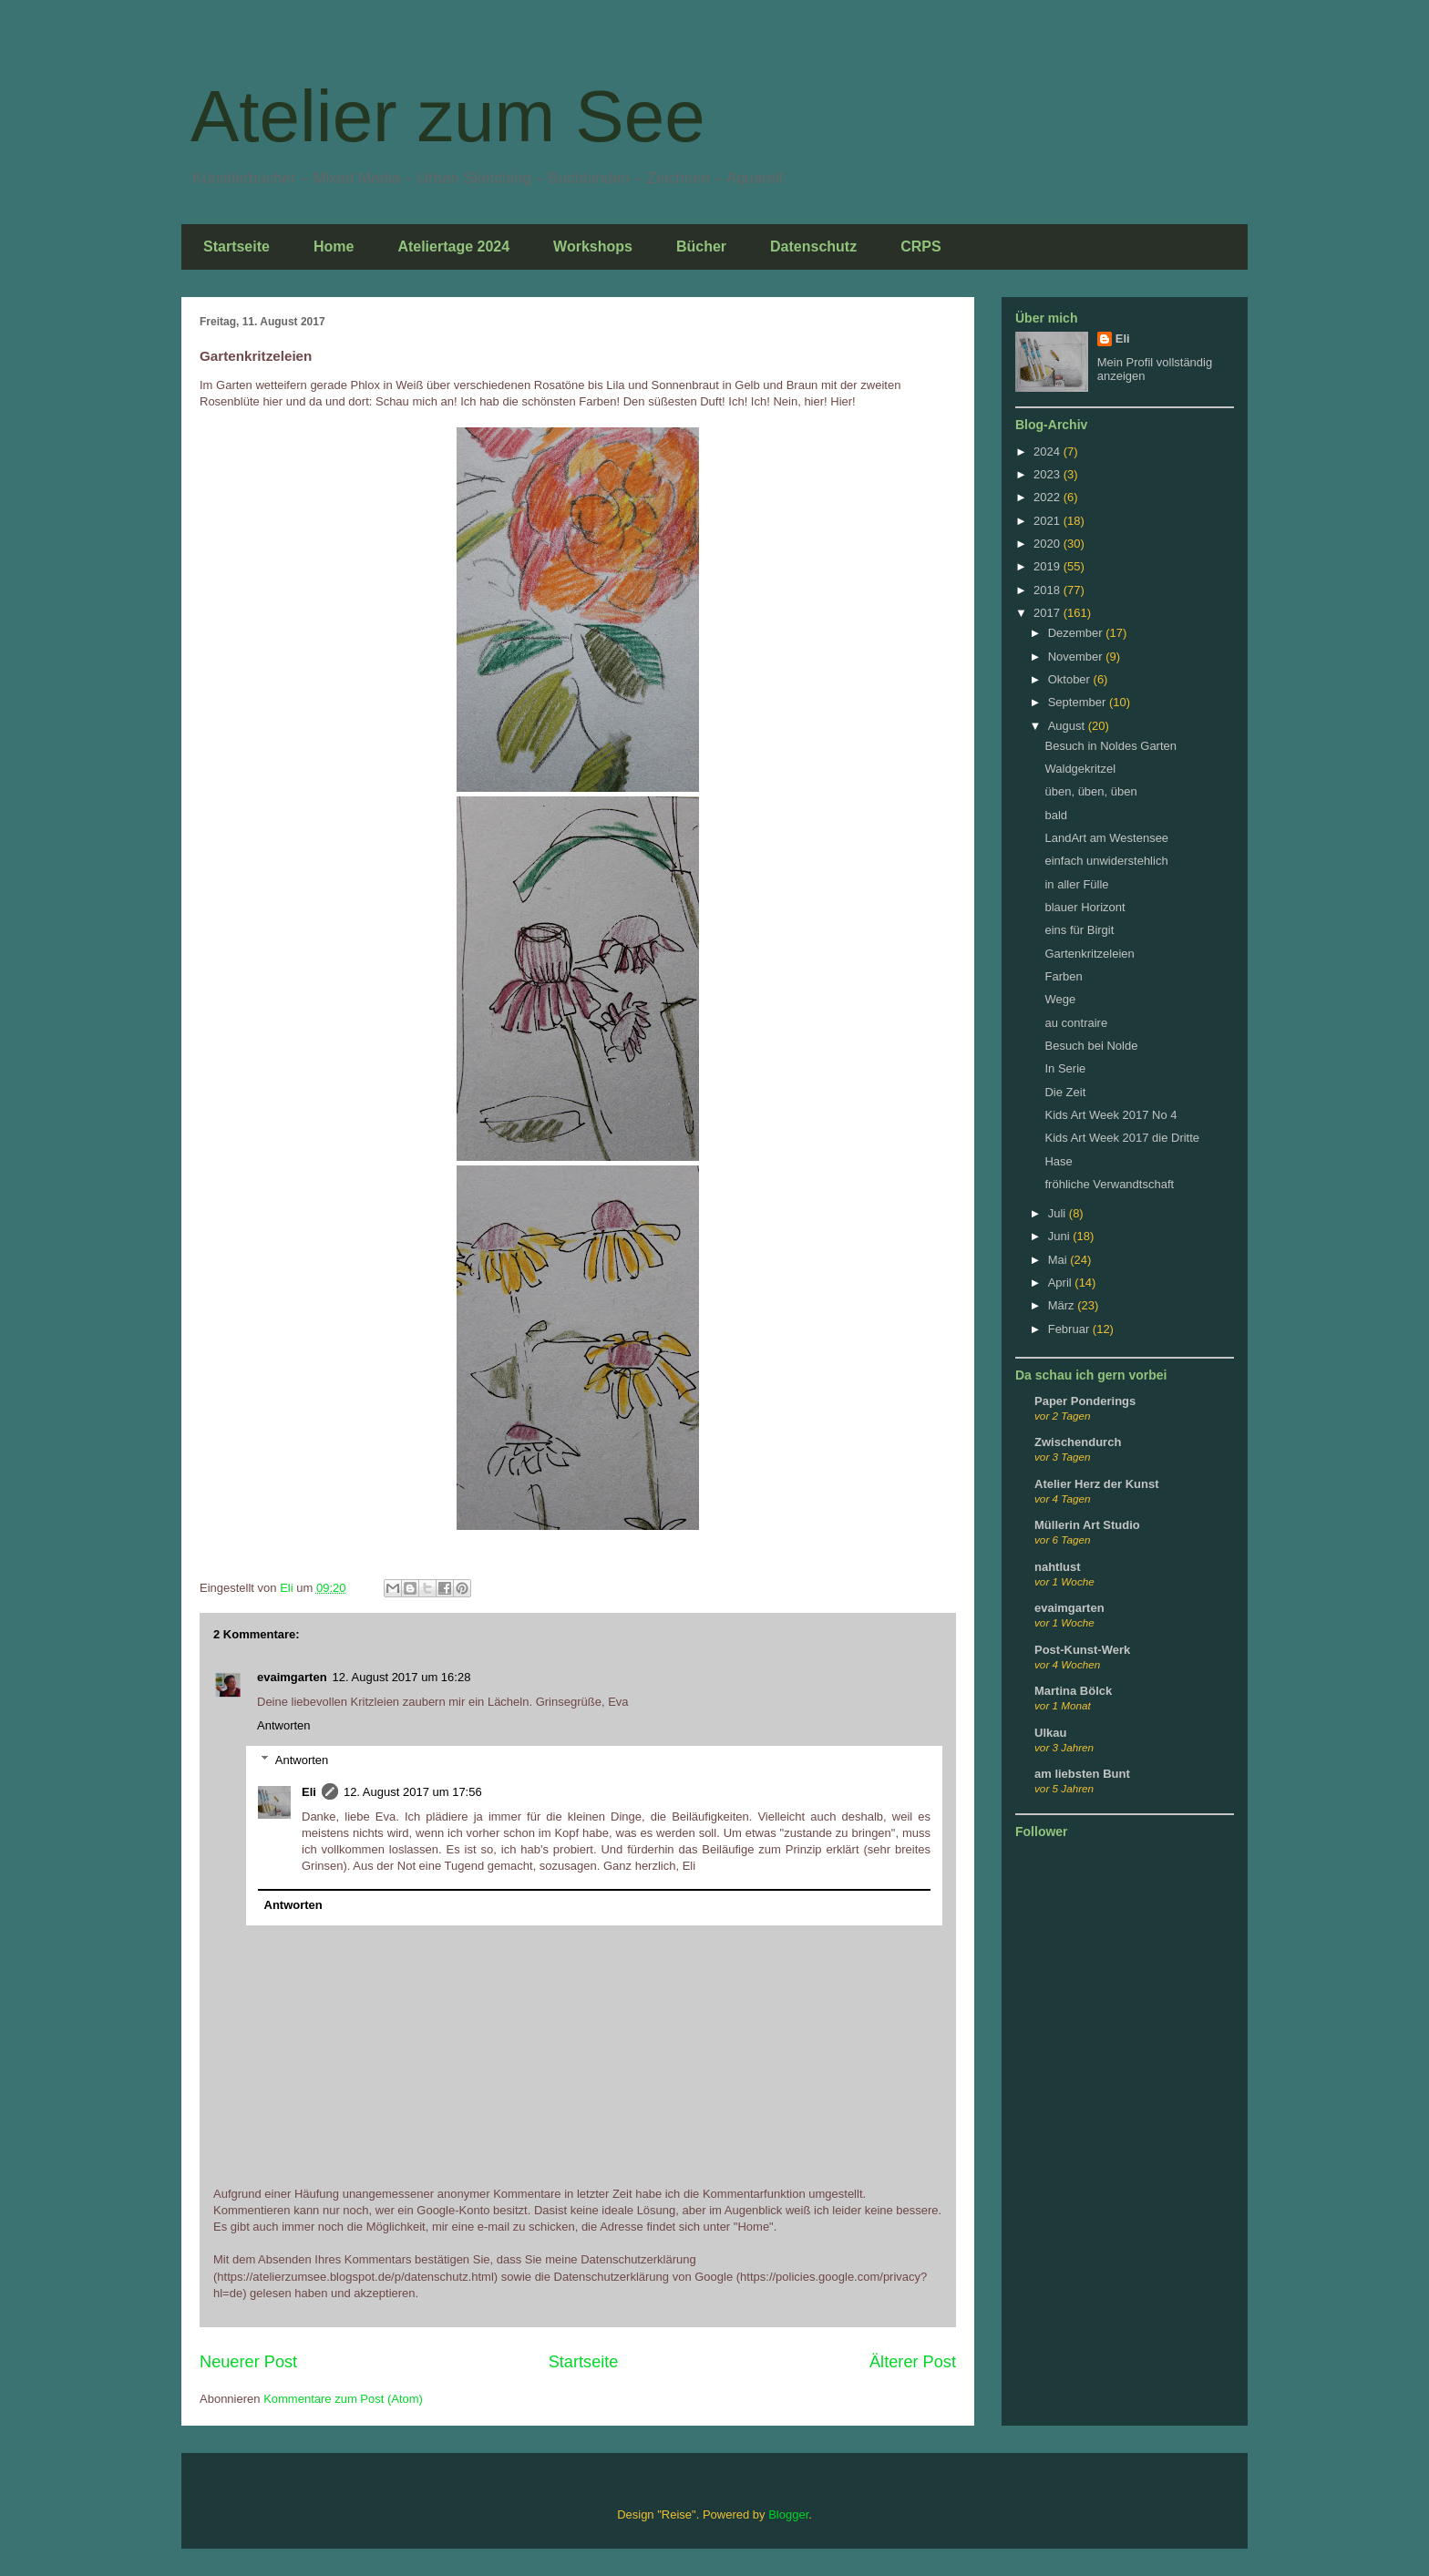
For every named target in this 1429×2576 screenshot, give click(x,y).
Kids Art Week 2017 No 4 (1110, 1115)
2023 (1048, 474)
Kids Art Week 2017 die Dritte (1121, 1137)
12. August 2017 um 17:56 (413, 1792)
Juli (1058, 1213)
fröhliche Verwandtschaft (1109, 1184)
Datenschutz (813, 246)
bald (1055, 815)
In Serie (1064, 1068)
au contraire (1075, 1023)
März (1063, 1305)
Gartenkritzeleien (1089, 953)
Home (334, 246)
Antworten (284, 1725)
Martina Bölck (1073, 1691)
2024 (1048, 451)
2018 (1048, 590)
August (1068, 726)
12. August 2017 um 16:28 (402, 1677)
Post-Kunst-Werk (1082, 1650)
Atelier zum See (447, 116)
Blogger (788, 2514)
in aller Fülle (1076, 884)
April (1061, 1282)
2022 (1048, 497)
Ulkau (1050, 1733)
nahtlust (1057, 1567)
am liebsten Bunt (1082, 1774)
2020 (1048, 543)
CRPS (920, 246)
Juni (1060, 1236)
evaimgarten (292, 1677)
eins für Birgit (1079, 930)
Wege (1059, 999)
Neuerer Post (248, 2362)
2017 (1048, 613)
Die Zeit (1064, 1092)
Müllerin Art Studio (1087, 1525)
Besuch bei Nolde (1090, 1045)
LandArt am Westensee (1106, 838)
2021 (1048, 521)
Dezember (1077, 633)
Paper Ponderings (1085, 1401)
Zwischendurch (1077, 1442)
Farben (1063, 976)
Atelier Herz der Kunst (1096, 1484)
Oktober (1071, 679)
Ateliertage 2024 (453, 246)
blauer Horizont (1084, 907)
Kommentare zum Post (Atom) (343, 2399)
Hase (1058, 1161)
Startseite (236, 246)
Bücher (701, 246)
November (1077, 656)
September (1078, 702)
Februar (1070, 1329)
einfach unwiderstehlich (1105, 860)
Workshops (592, 246)
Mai (1059, 1260)
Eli (309, 1792)
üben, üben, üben (1090, 791)
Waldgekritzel (1079, 768)
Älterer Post (912, 2362)
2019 (1048, 566)
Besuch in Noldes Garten (1110, 746)
